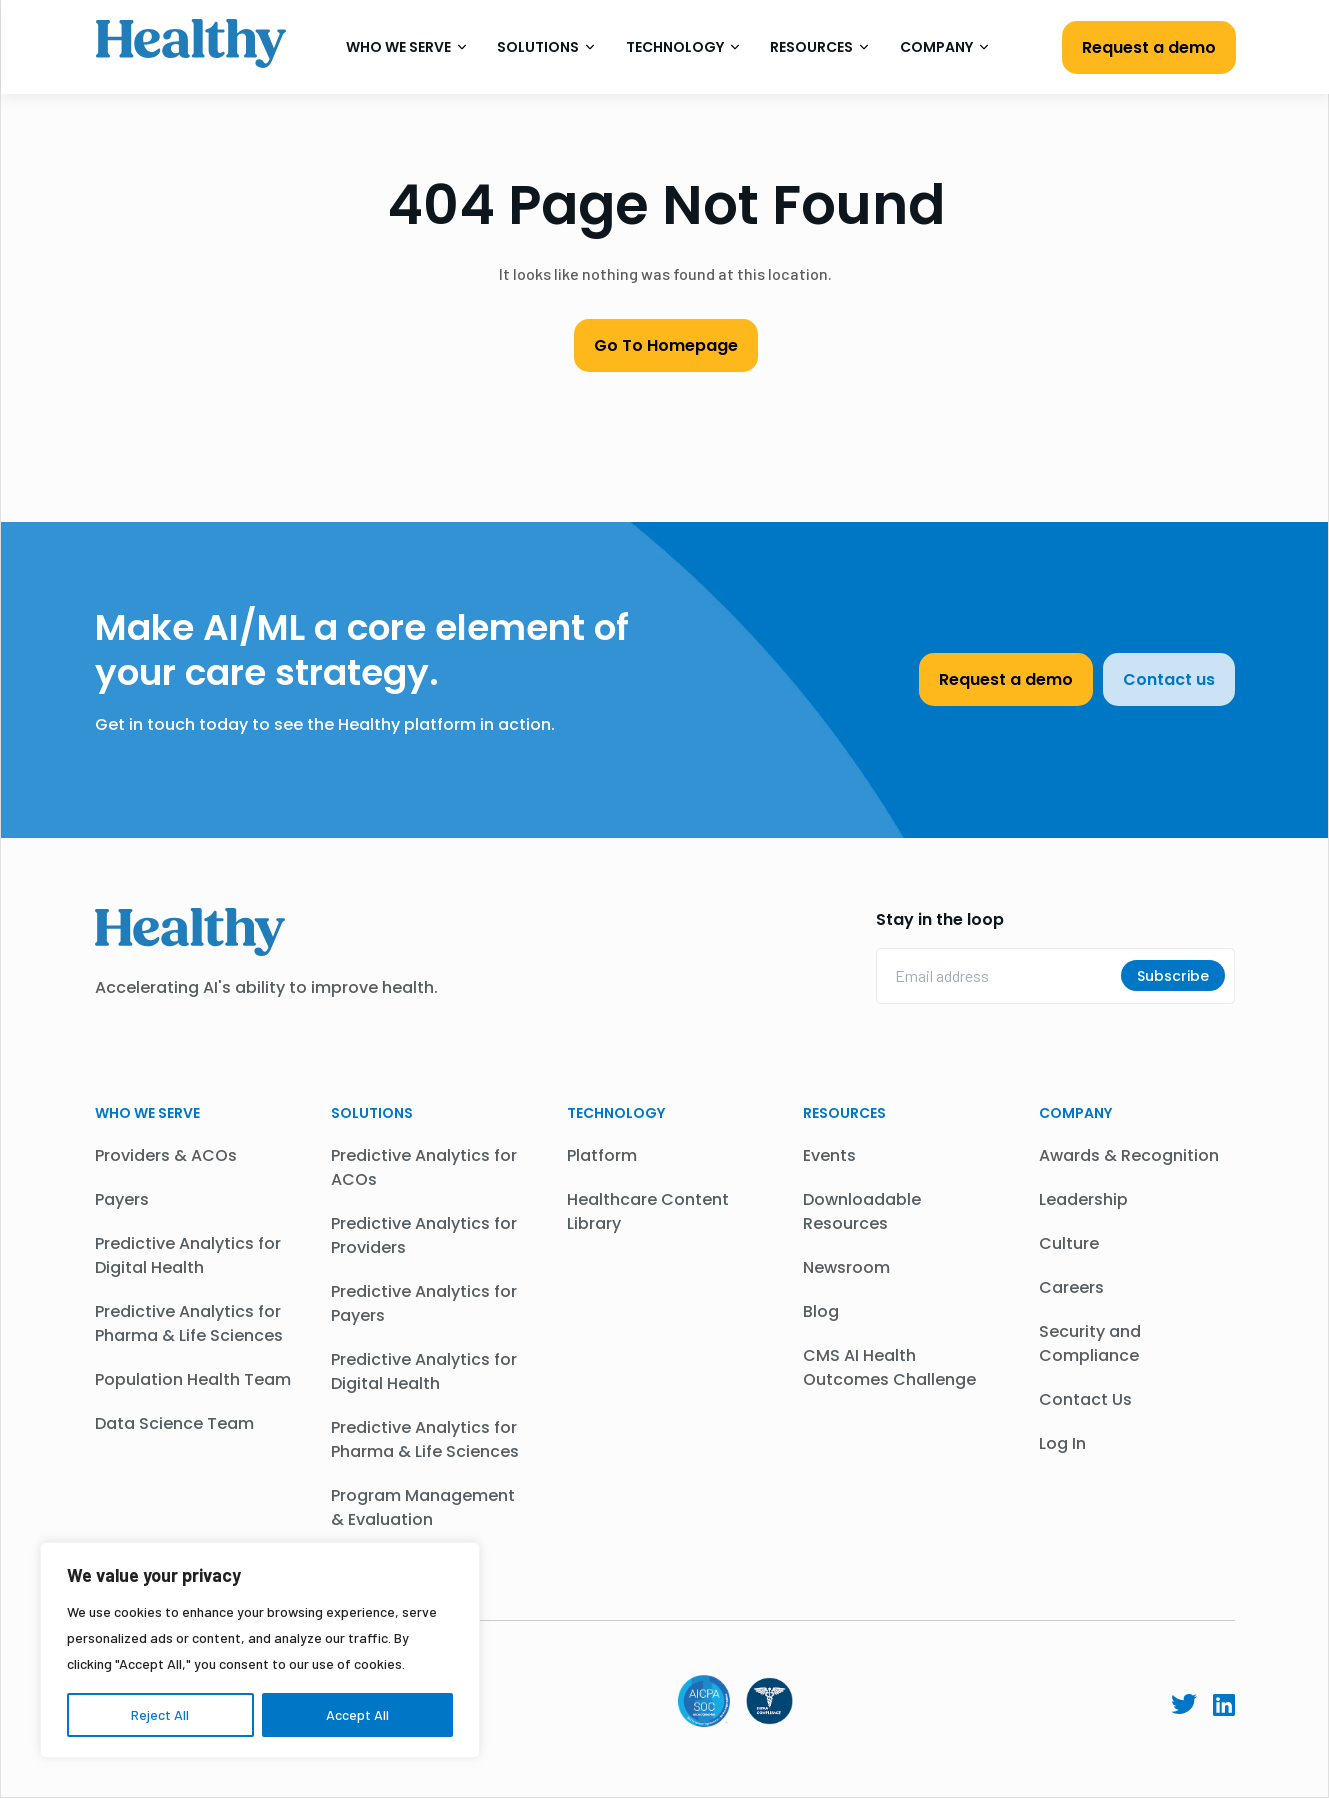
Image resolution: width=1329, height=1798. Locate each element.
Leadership (1083, 1199)
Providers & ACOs (166, 1155)
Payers (122, 1199)
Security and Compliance (1090, 1343)
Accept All (357, 1714)
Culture (1069, 1243)
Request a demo (1149, 47)
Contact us (1169, 679)
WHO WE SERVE (147, 1113)
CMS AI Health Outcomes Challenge (889, 1367)
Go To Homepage (666, 345)
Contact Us (1085, 1399)
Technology (683, 47)
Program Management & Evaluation (423, 1507)
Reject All (160, 1714)
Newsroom (846, 1267)
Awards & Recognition (1129, 1155)
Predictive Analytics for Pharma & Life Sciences (189, 1323)
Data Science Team (174, 1423)
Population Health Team (193, 1379)
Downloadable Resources (862, 1211)
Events (829, 1155)
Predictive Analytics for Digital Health (188, 1255)
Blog (821, 1311)
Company (944, 47)
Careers (1071, 1287)
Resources (819, 47)
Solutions (546, 47)
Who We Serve (406, 47)
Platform (602, 1155)
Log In (1062, 1443)
